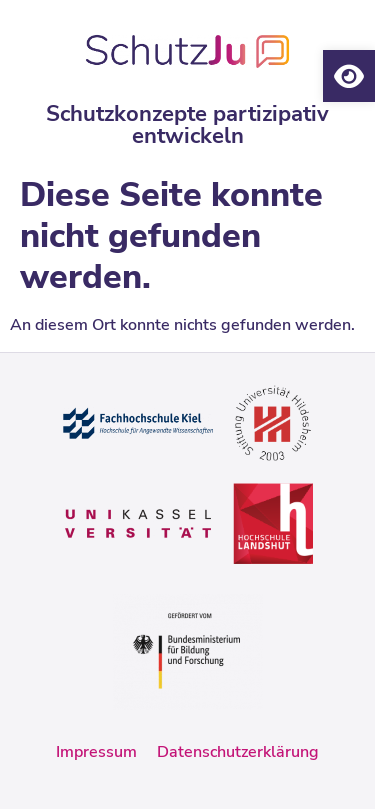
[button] (349, 76)
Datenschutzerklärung (238, 752)
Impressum (96, 752)
